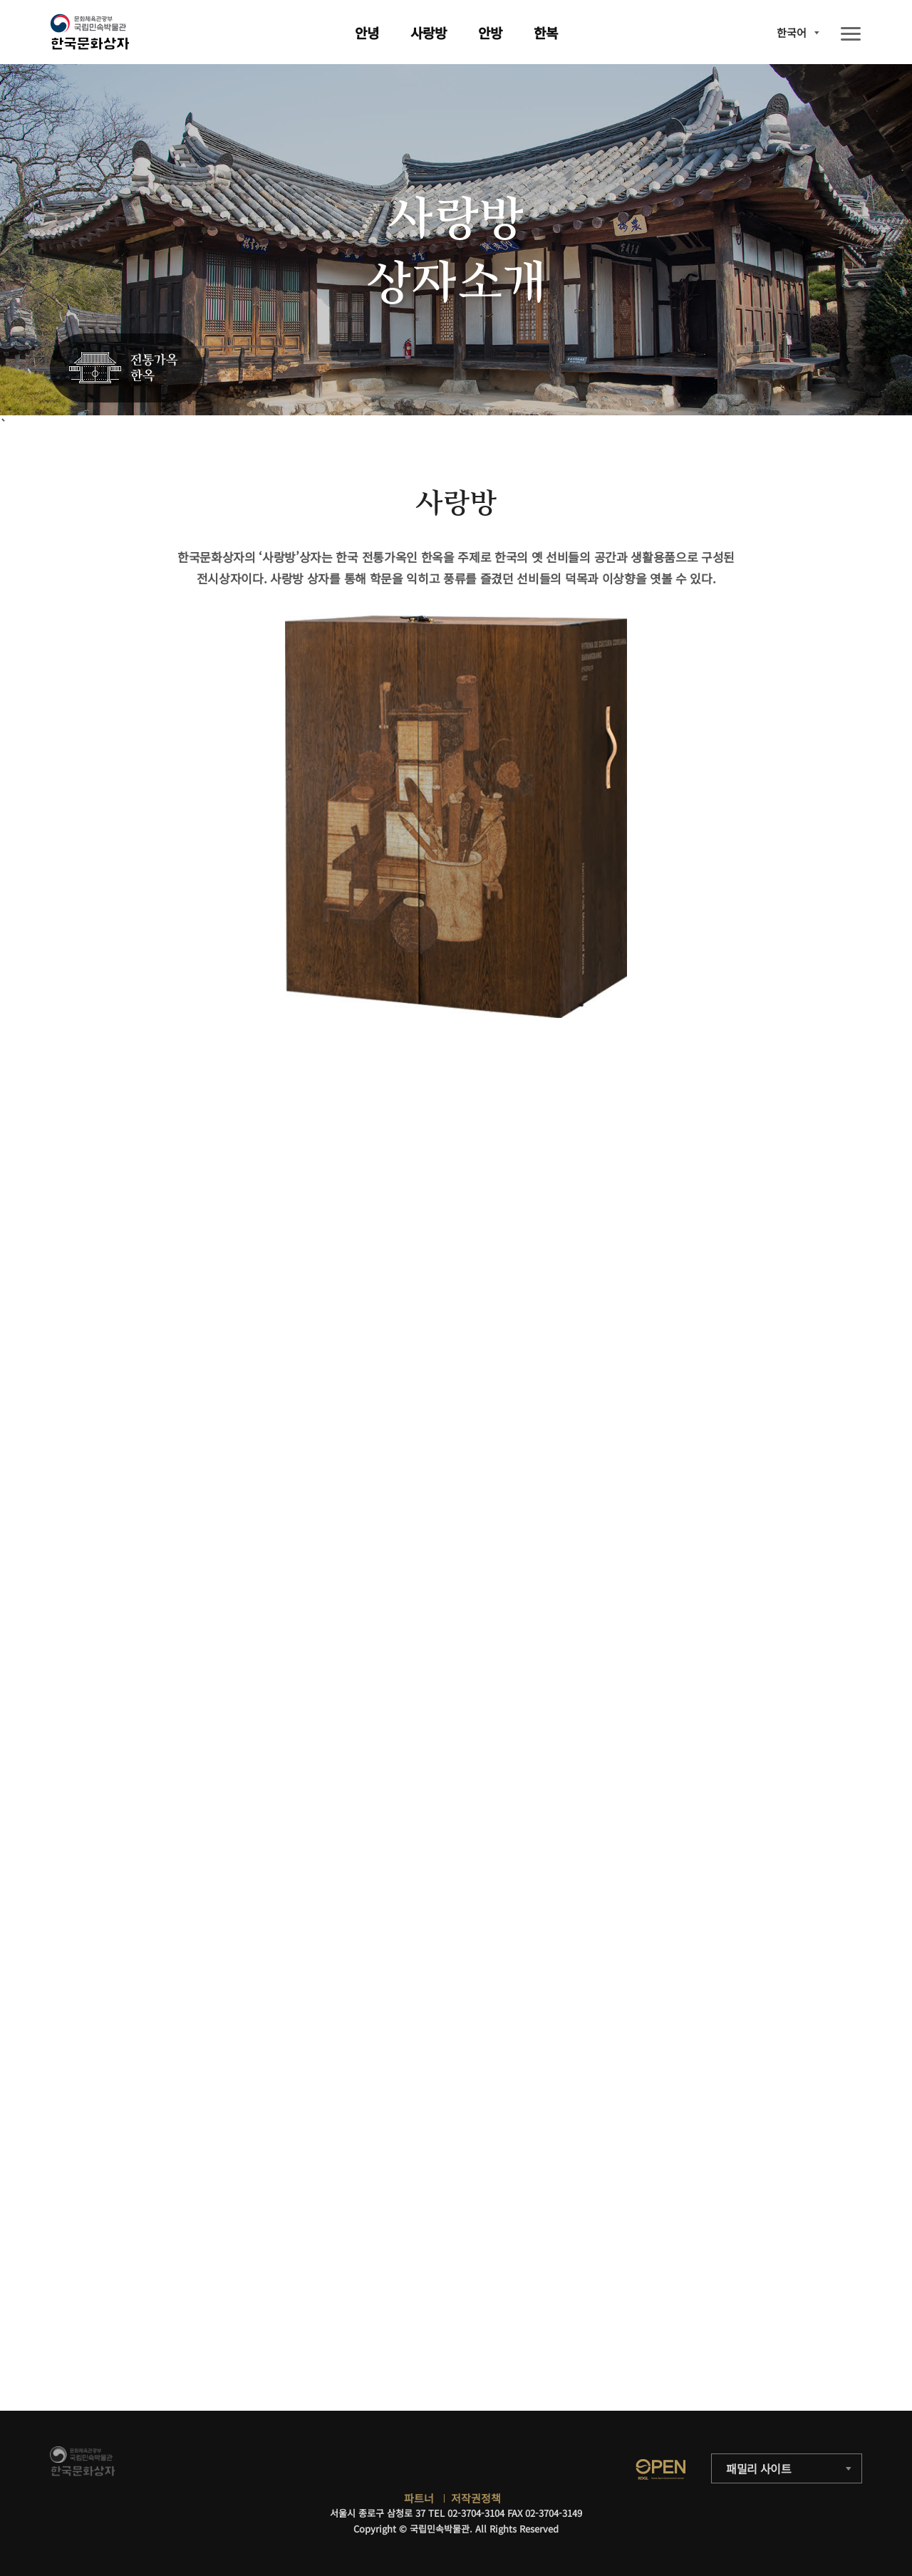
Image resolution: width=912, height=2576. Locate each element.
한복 (546, 32)
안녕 (367, 32)
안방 (490, 32)
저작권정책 (476, 2498)
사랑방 (428, 32)
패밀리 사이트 (759, 2468)
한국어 (792, 32)
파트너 (419, 2498)
